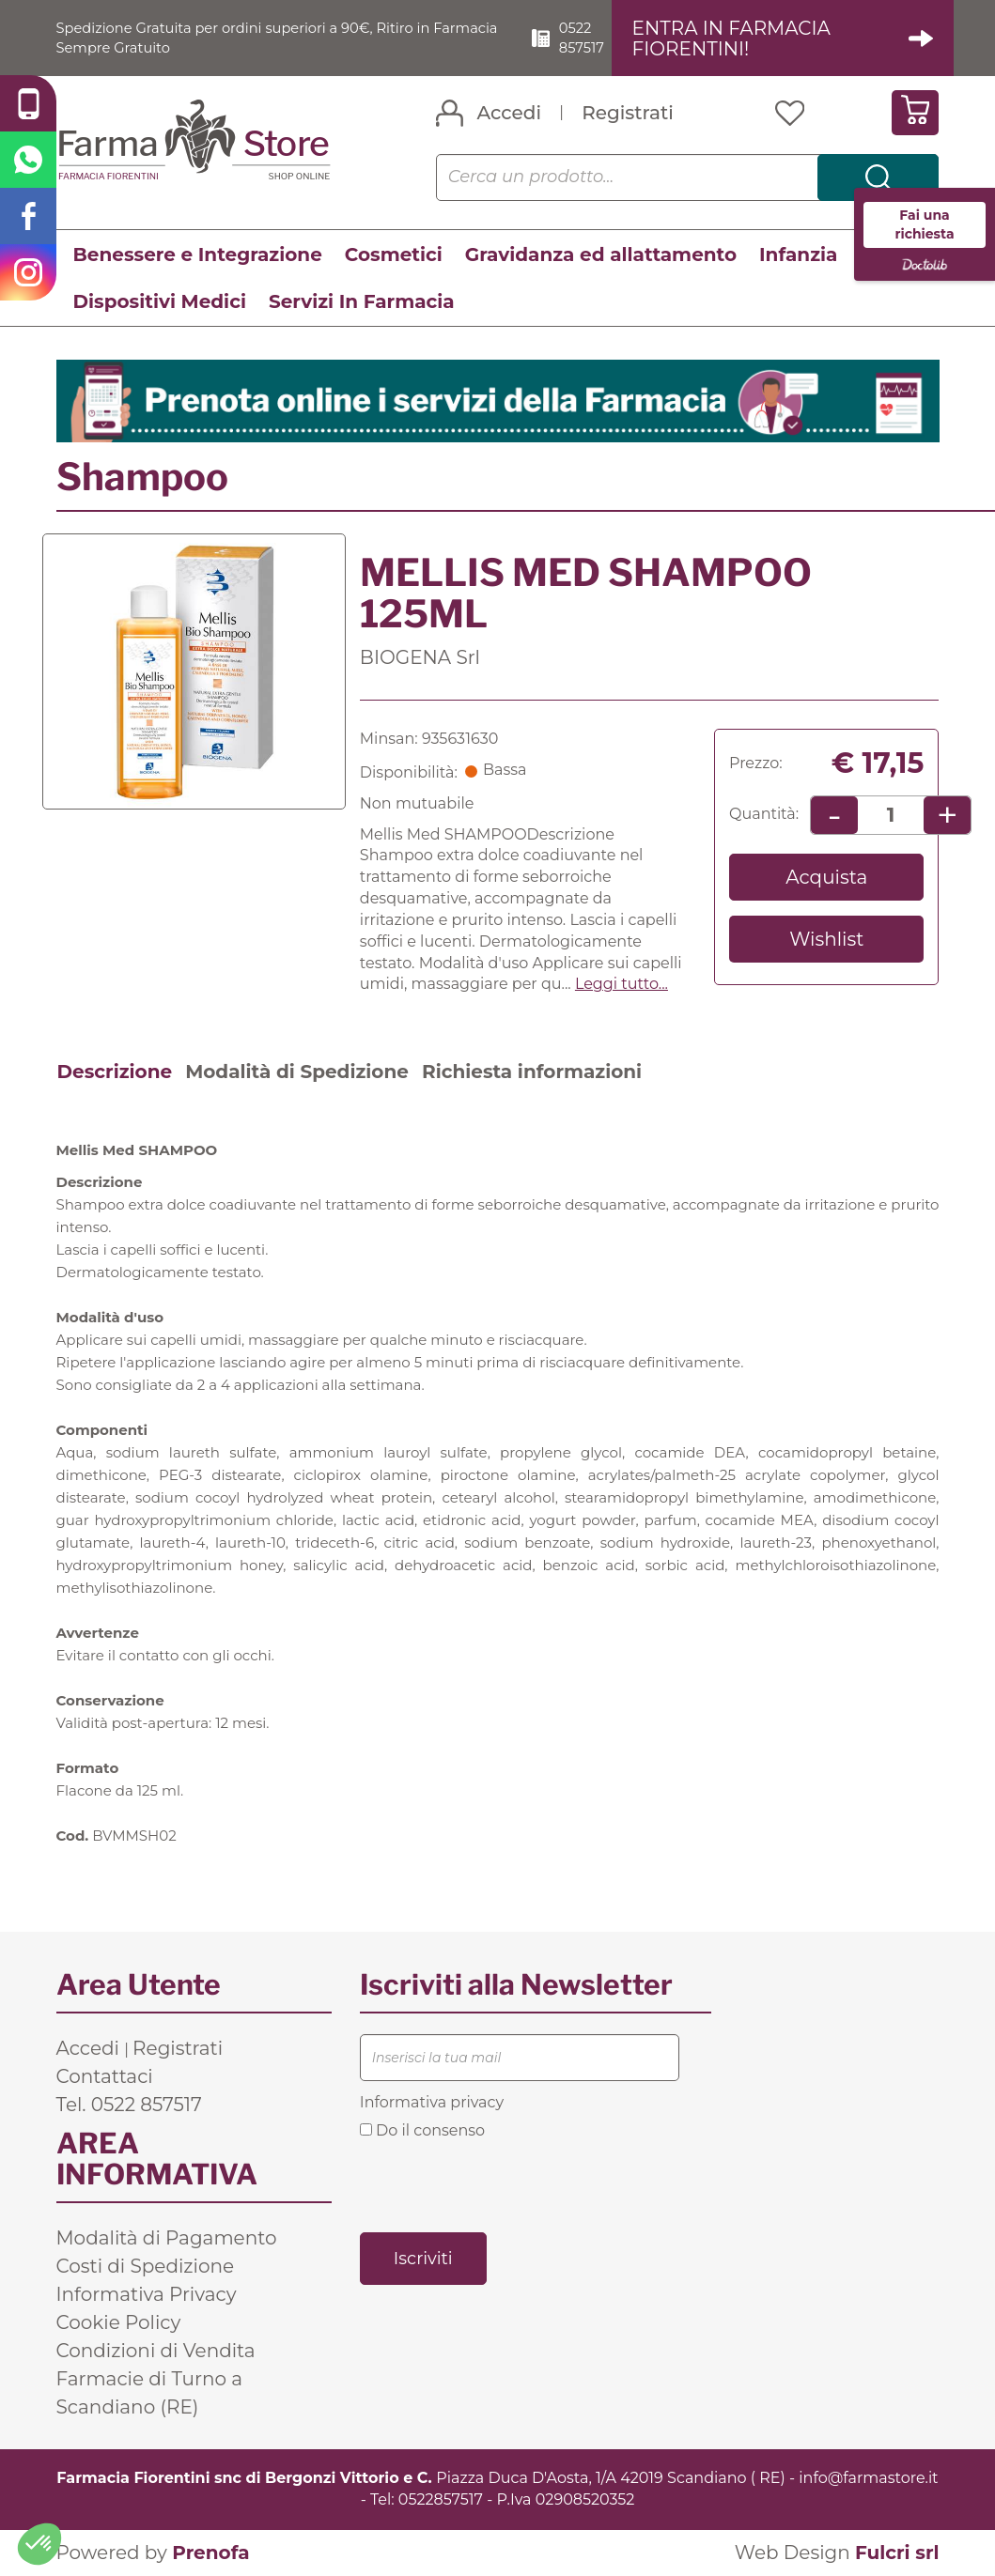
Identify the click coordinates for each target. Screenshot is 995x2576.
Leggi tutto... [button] (621, 985)
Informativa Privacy (146, 2295)
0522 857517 (596, 37)
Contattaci (104, 2077)
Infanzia (798, 255)
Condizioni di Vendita (156, 2351)
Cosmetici (394, 255)
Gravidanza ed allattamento (601, 255)
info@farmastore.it (868, 2479)
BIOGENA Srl (420, 658)
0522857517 (440, 2500)
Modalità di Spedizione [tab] (297, 1072)
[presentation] (502, 2185)
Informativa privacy (432, 2103)
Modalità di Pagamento (166, 2239)
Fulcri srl (897, 2553)
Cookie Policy (118, 2323)
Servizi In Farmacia (362, 302)
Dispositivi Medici (159, 302)
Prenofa (210, 2553)
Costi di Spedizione (145, 2267)
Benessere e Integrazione (197, 255)
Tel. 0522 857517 (129, 2105)
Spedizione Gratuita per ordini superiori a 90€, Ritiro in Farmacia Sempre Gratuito (260, 37)
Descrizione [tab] (115, 1072)
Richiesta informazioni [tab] (532, 1072)
